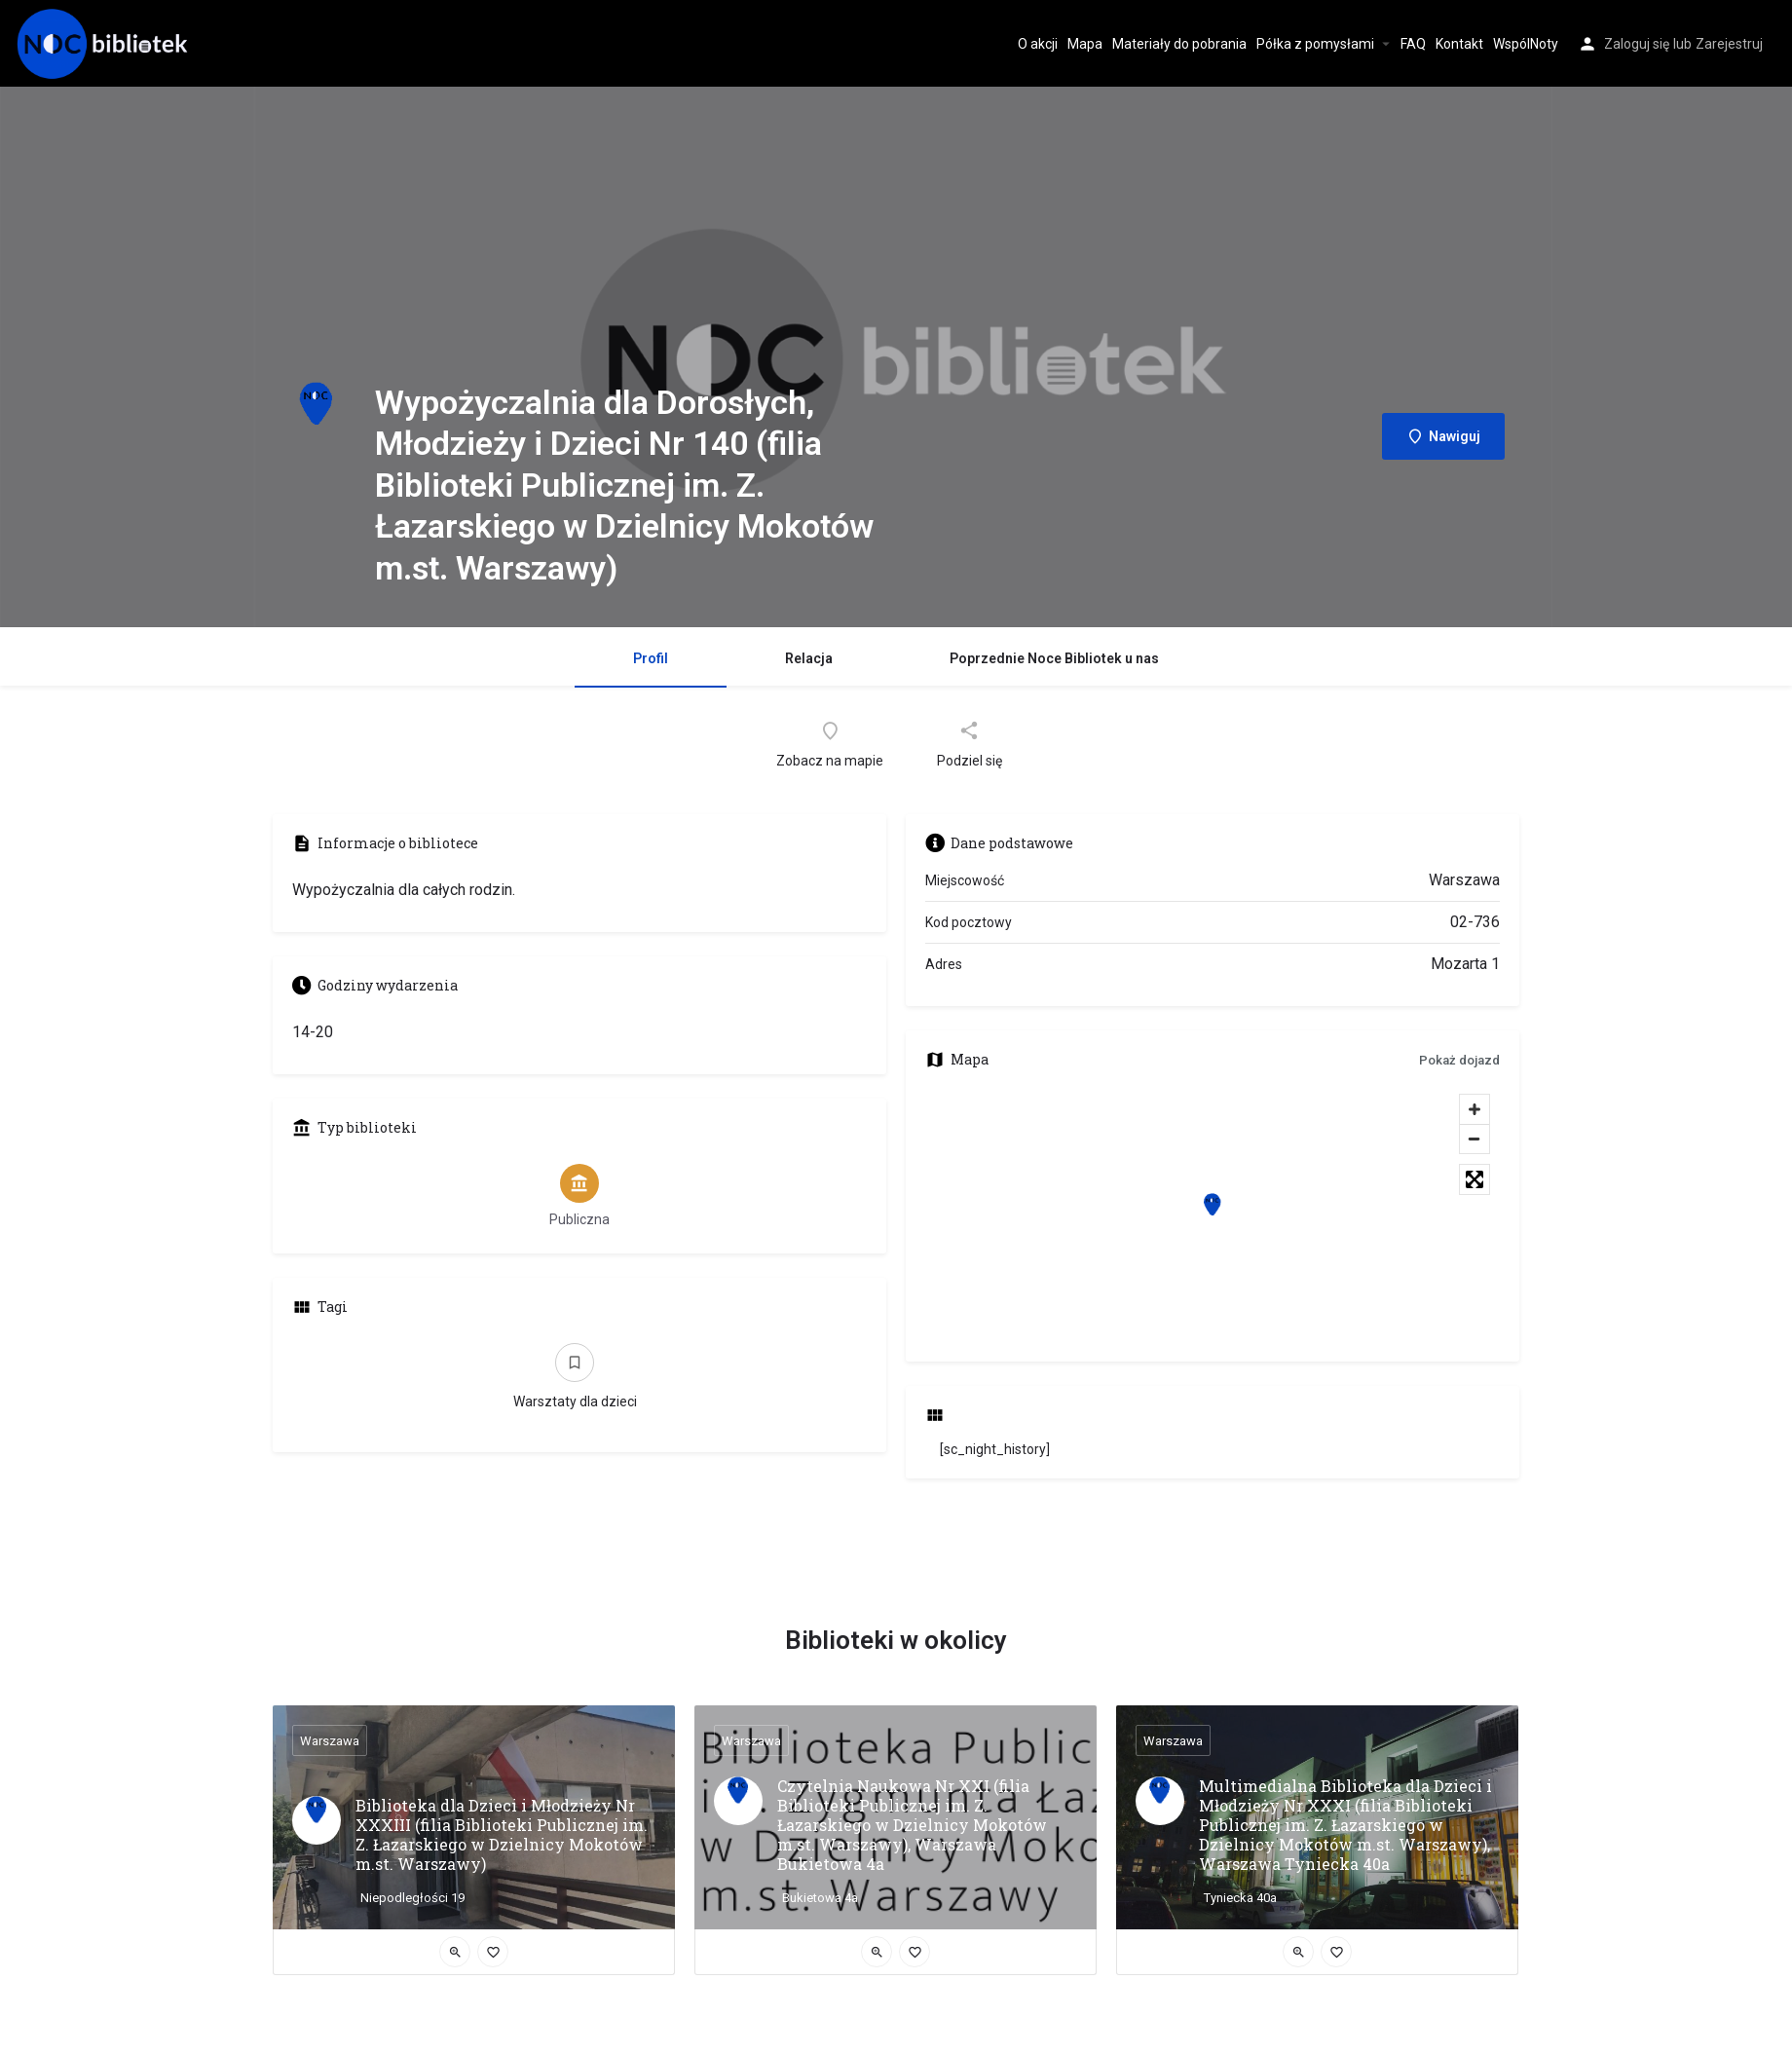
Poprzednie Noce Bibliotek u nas (1054, 658)
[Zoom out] (1474, 1138)
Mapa (1084, 44)
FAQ (1413, 44)
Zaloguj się (1636, 44)
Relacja (809, 658)
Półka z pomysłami (1315, 44)
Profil (650, 658)
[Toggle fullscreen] (1474, 1179)
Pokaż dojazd (1459, 1060)
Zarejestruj (1729, 44)
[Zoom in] (1474, 1109)
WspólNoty (1525, 44)
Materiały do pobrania (1179, 44)
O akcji (1038, 44)
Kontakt (1459, 44)
